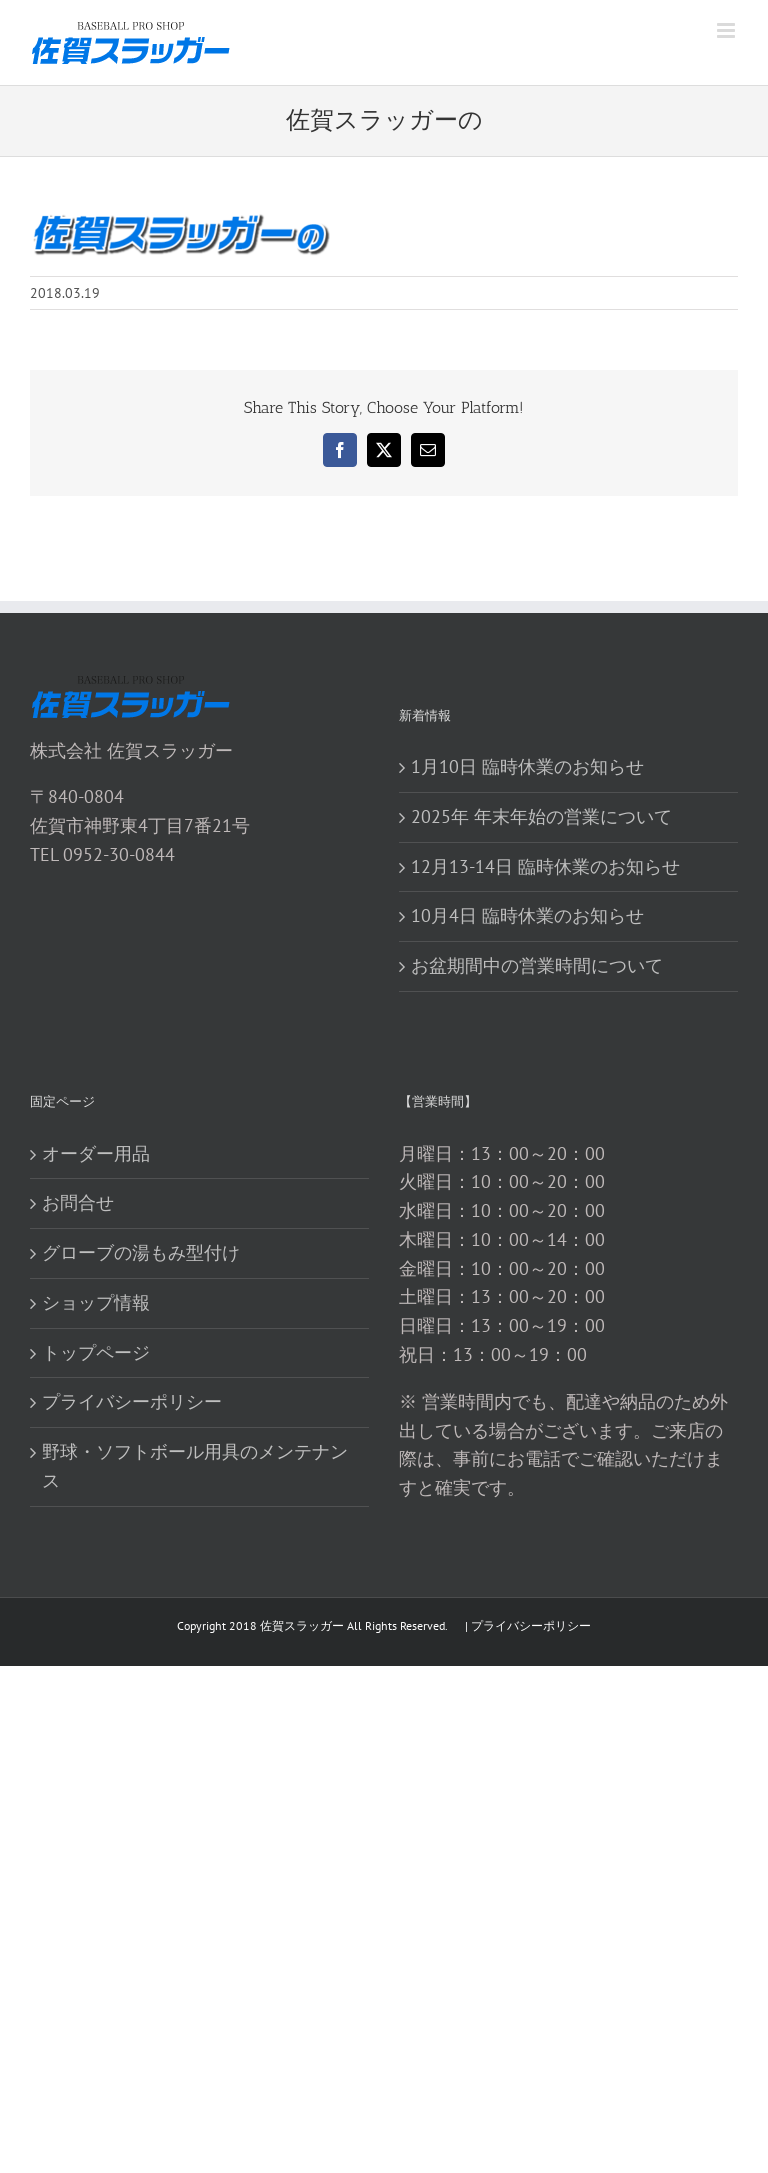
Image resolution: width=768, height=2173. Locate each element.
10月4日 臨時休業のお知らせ (527, 915)
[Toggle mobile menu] (727, 30)
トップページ (96, 1352)
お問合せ (78, 1202)
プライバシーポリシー (132, 1401)
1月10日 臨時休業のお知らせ (527, 766)
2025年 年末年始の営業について (541, 816)
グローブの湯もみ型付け (141, 1252)
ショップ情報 (96, 1302)
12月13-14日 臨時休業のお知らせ (545, 866)
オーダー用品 (96, 1153)
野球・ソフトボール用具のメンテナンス (195, 1466)
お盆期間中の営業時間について (537, 965)
